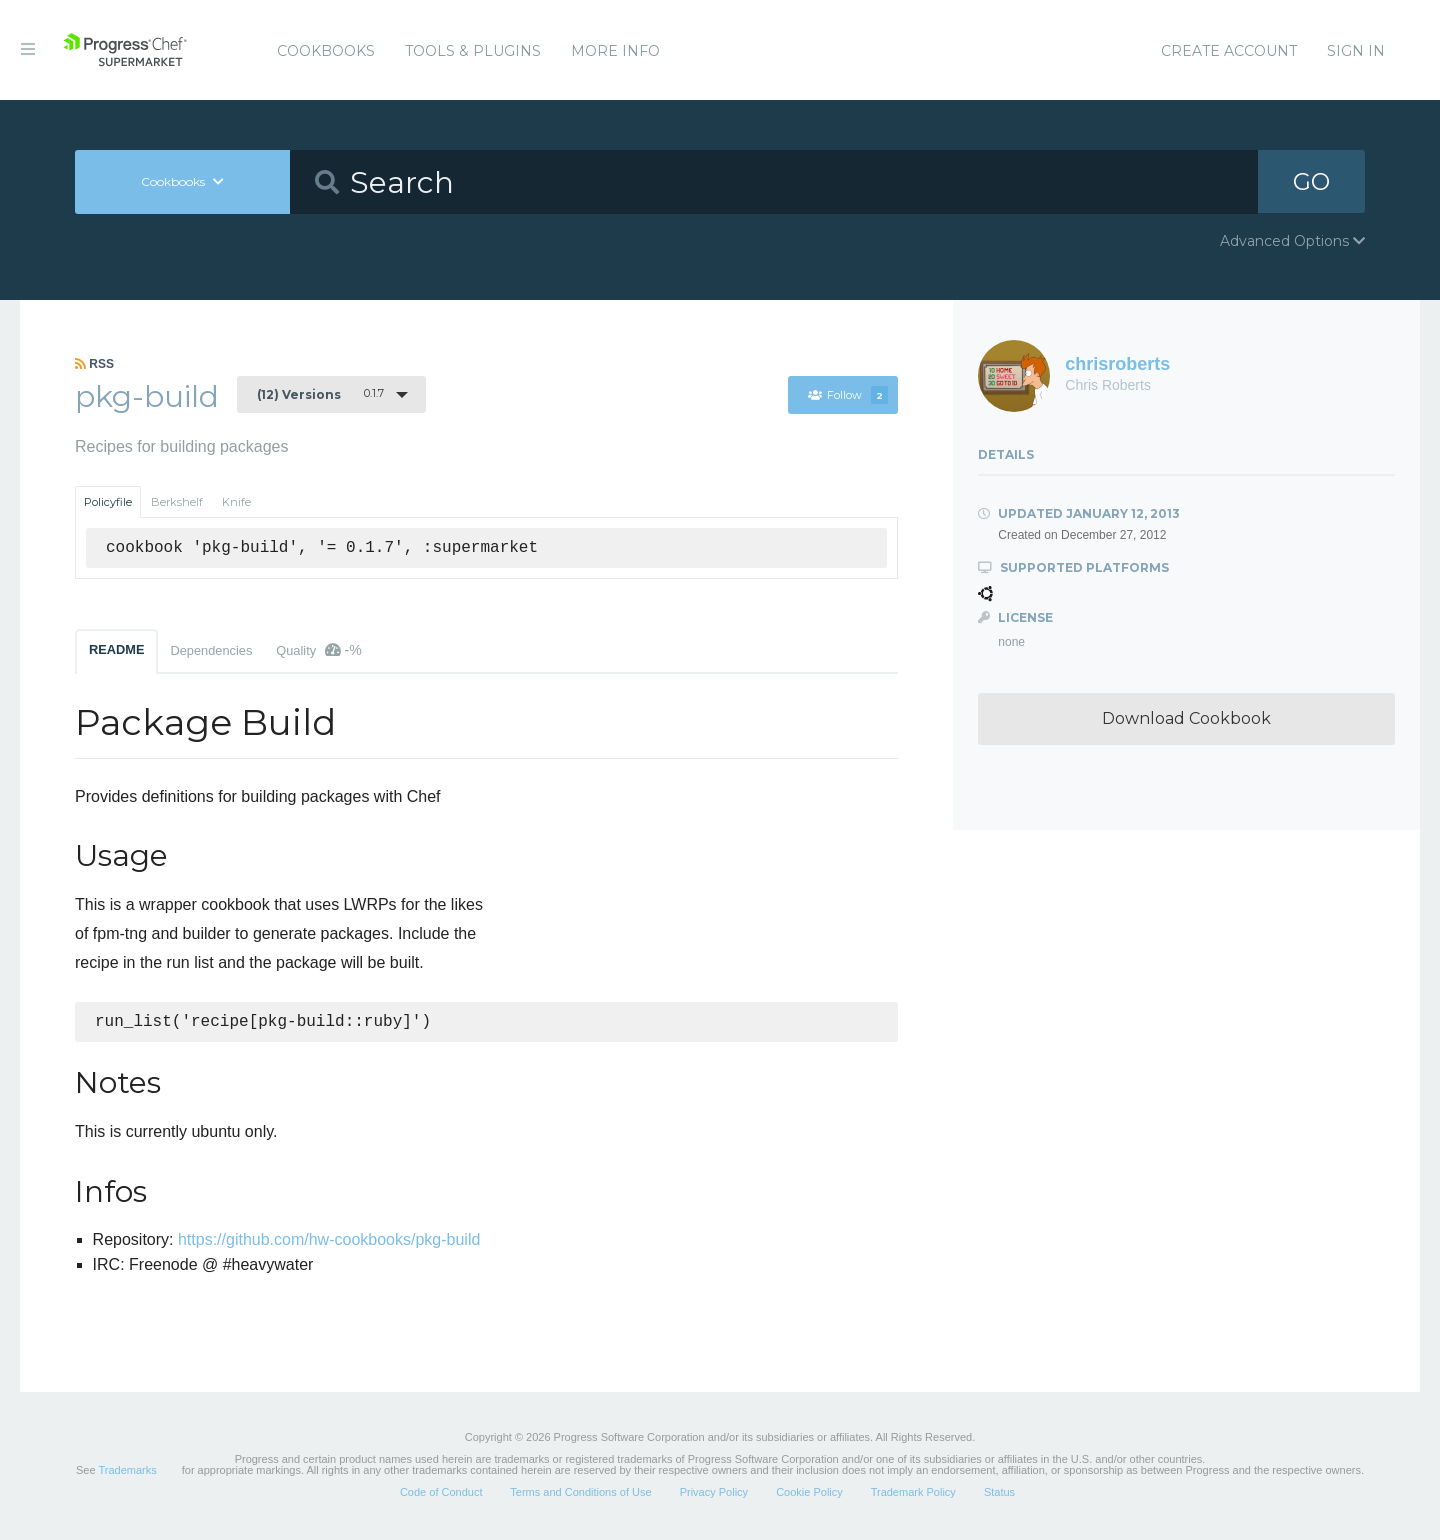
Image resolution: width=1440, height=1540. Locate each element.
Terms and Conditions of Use (580, 1494)
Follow (847, 395)
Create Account (1229, 51)
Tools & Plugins (473, 51)
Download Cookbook (1186, 718)
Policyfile (108, 502)
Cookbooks (326, 51)
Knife (236, 502)
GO (1311, 181)
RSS (94, 364)
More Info (615, 51)
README (116, 649)
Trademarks (127, 1472)
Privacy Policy (714, 1494)
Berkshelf (177, 502)
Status (999, 1494)
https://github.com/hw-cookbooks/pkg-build (329, 1241)
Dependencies (211, 650)
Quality (318, 650)
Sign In (1356, 51)
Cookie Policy (809, 1494)
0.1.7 (320, 394)
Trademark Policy (913, 1494)
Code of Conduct (441, 1494)
